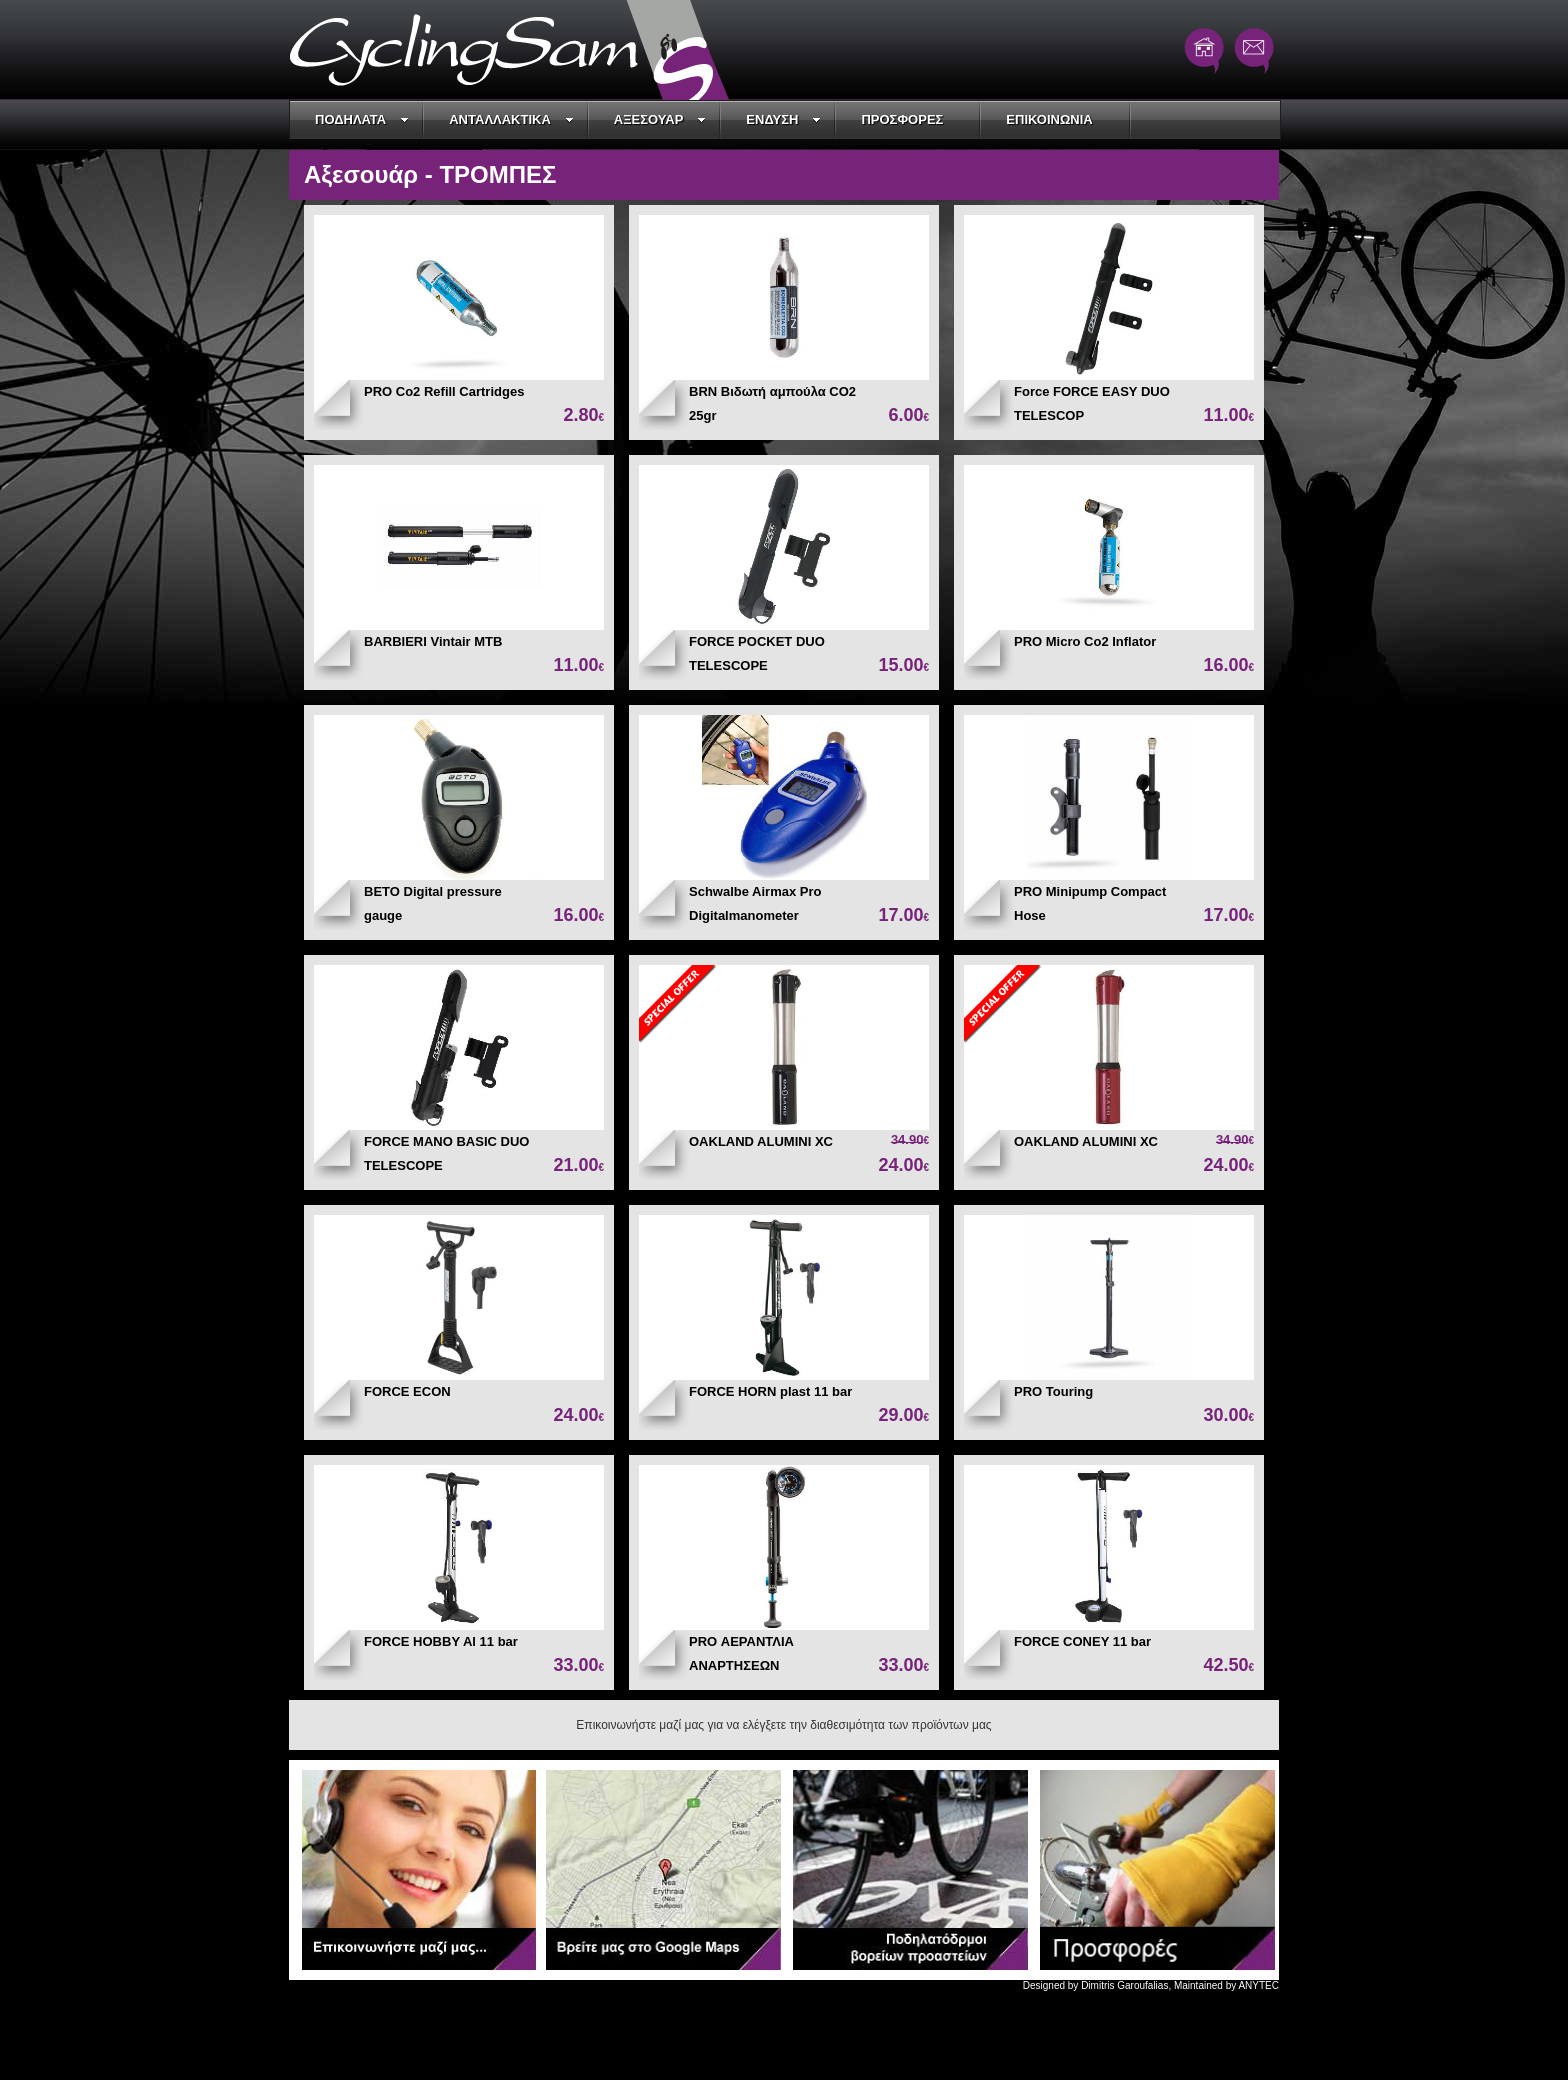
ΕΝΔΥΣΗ (783, 119)
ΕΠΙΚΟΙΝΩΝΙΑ (1049, 119)
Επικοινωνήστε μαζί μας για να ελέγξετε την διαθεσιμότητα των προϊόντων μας (783, 1725)
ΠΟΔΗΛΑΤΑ (362, 119)
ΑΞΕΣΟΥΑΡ (660, 119)
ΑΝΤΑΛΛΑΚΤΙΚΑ (511, 119)
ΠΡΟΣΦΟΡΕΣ (902, 119)
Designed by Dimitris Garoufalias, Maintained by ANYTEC (1151, 1985)
